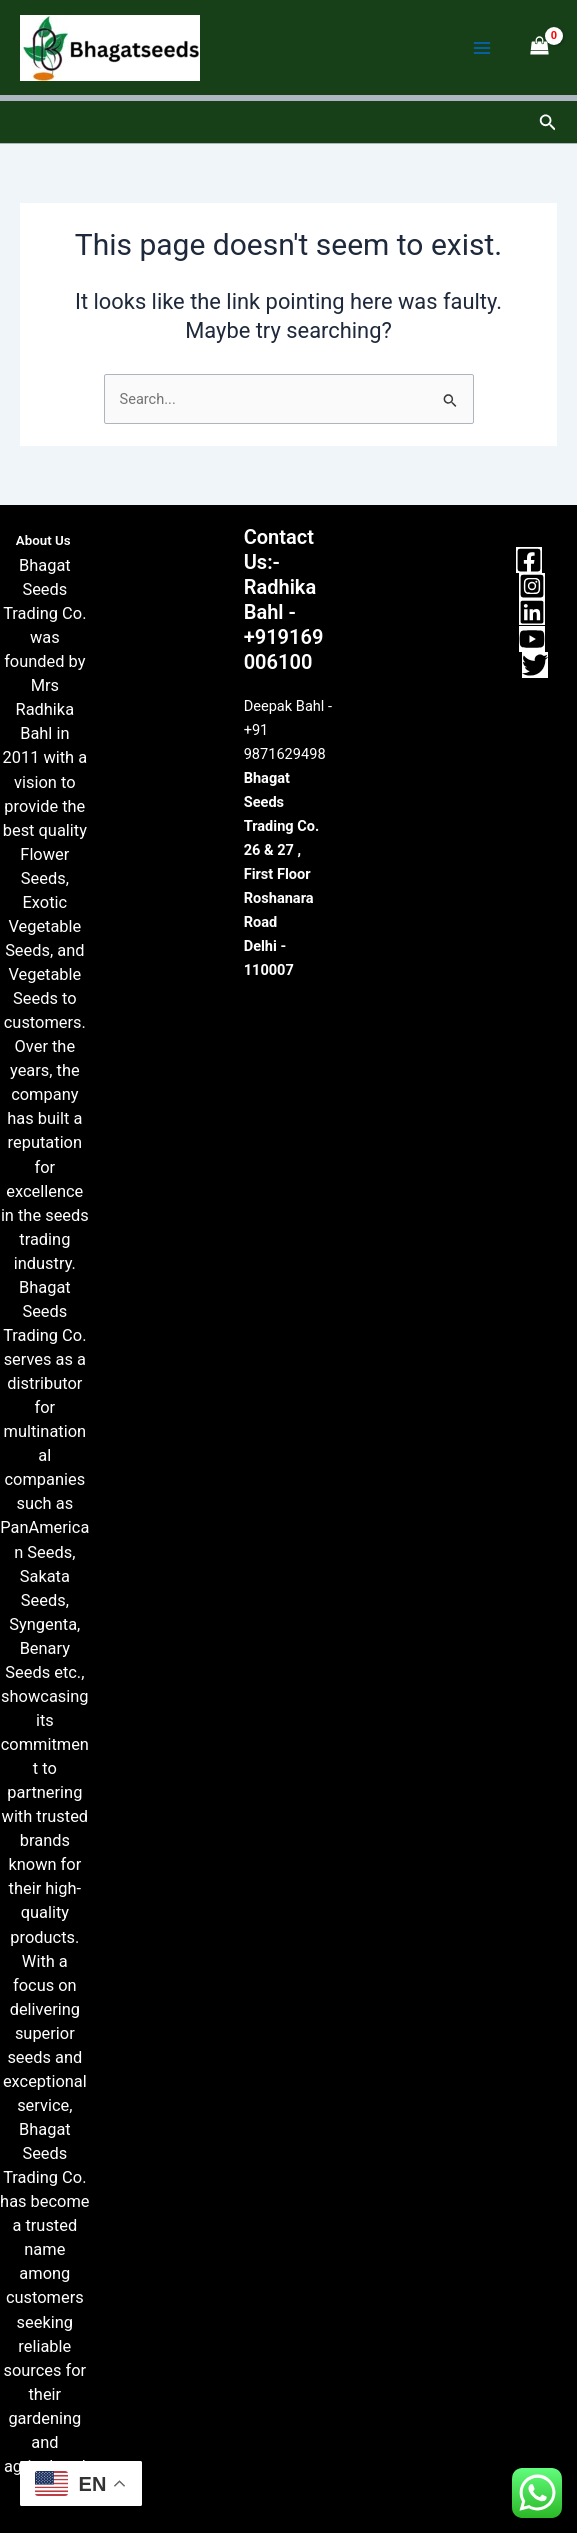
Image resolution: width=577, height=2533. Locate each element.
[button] (548, 122)
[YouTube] (532, 639)
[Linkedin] (532, 612)
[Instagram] (532, 586)
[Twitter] (535, 665)
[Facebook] (529, 560)
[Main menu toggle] (482, 47)
